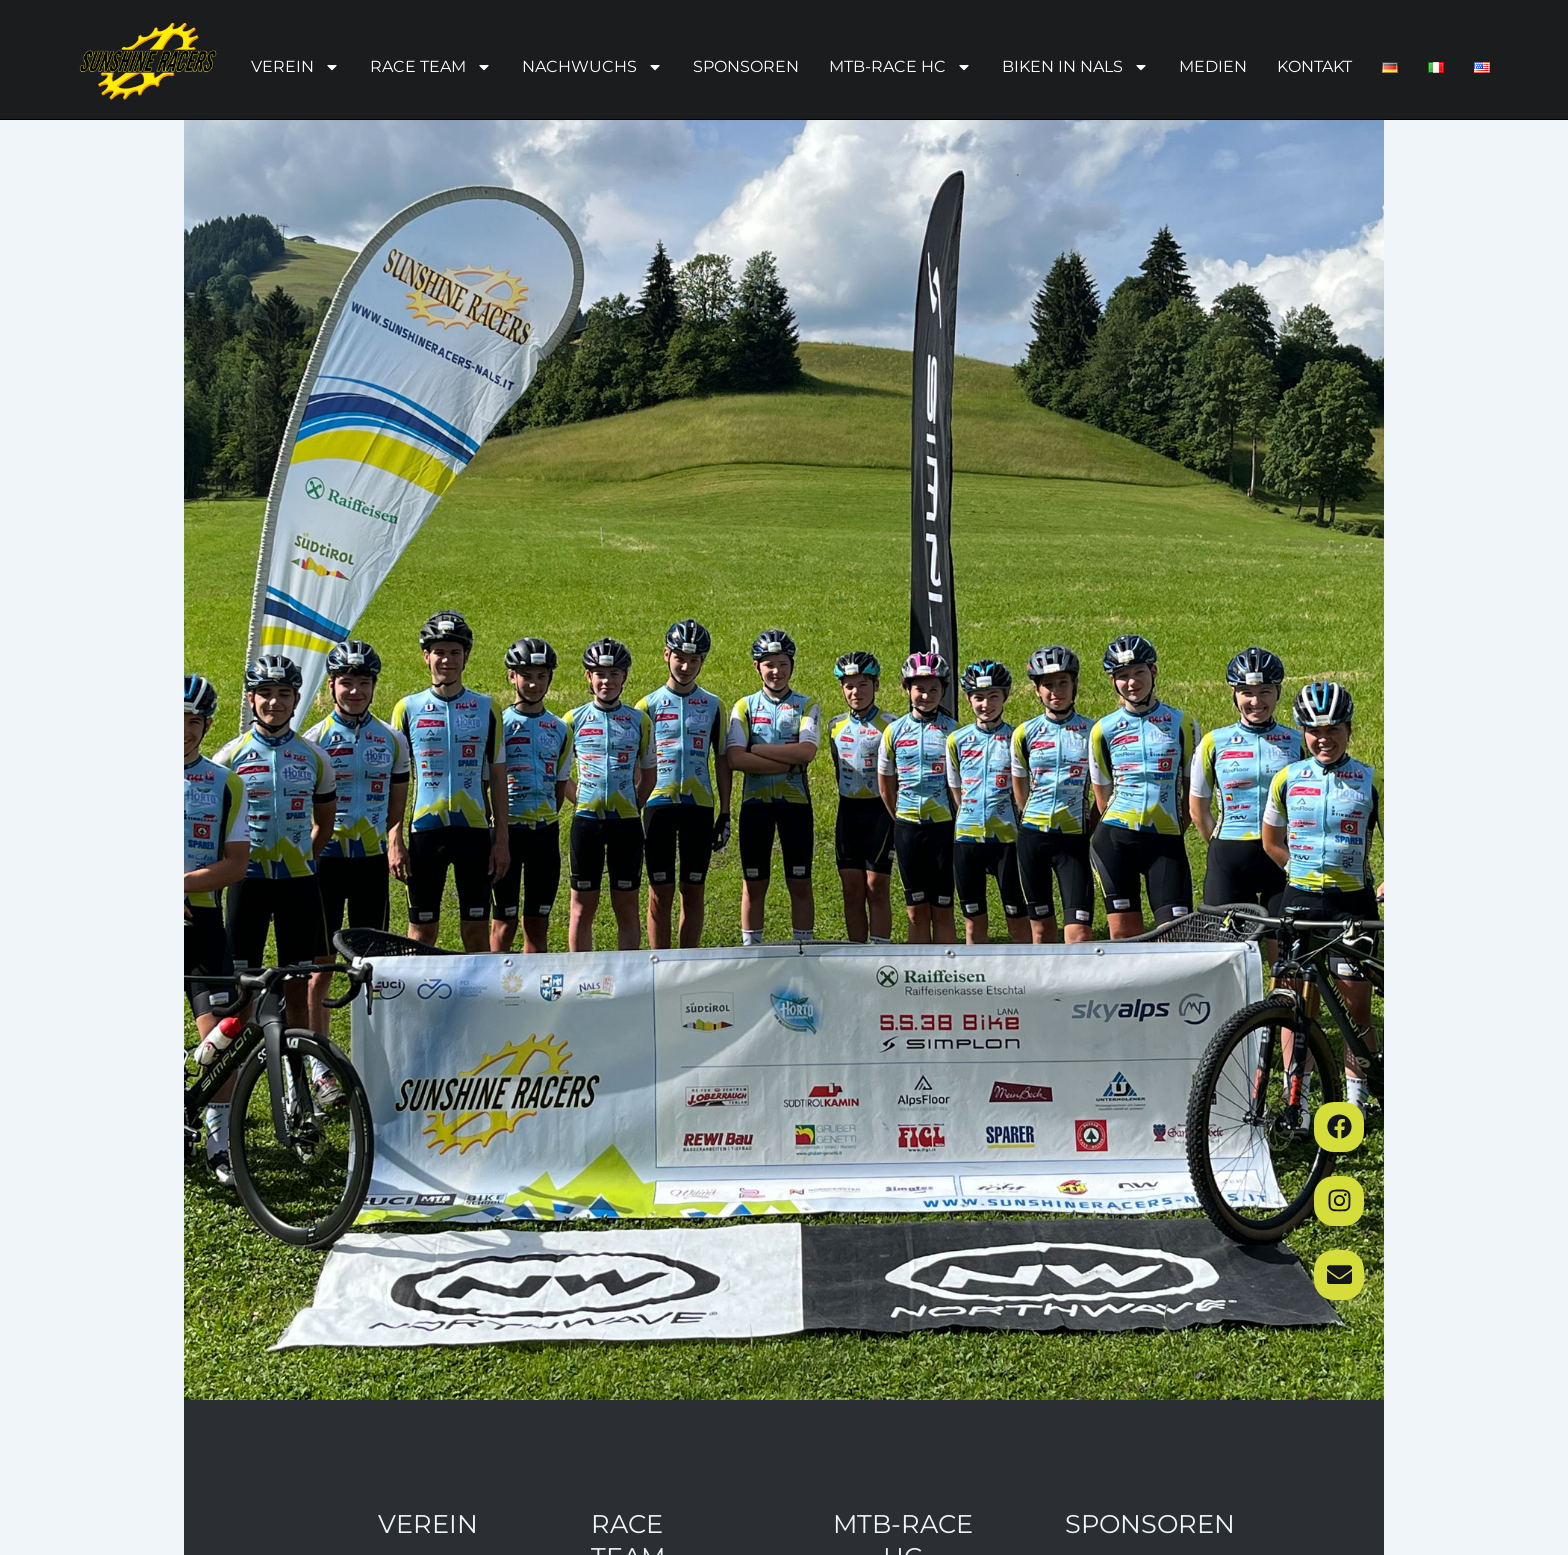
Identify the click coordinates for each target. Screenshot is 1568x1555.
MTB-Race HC (900, 67)
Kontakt (1314, 66)
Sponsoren (746, 66)
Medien (1213, 66)
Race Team (431, 67)
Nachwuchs (592, 67)
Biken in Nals (1075, 67)
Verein (295, 67)
